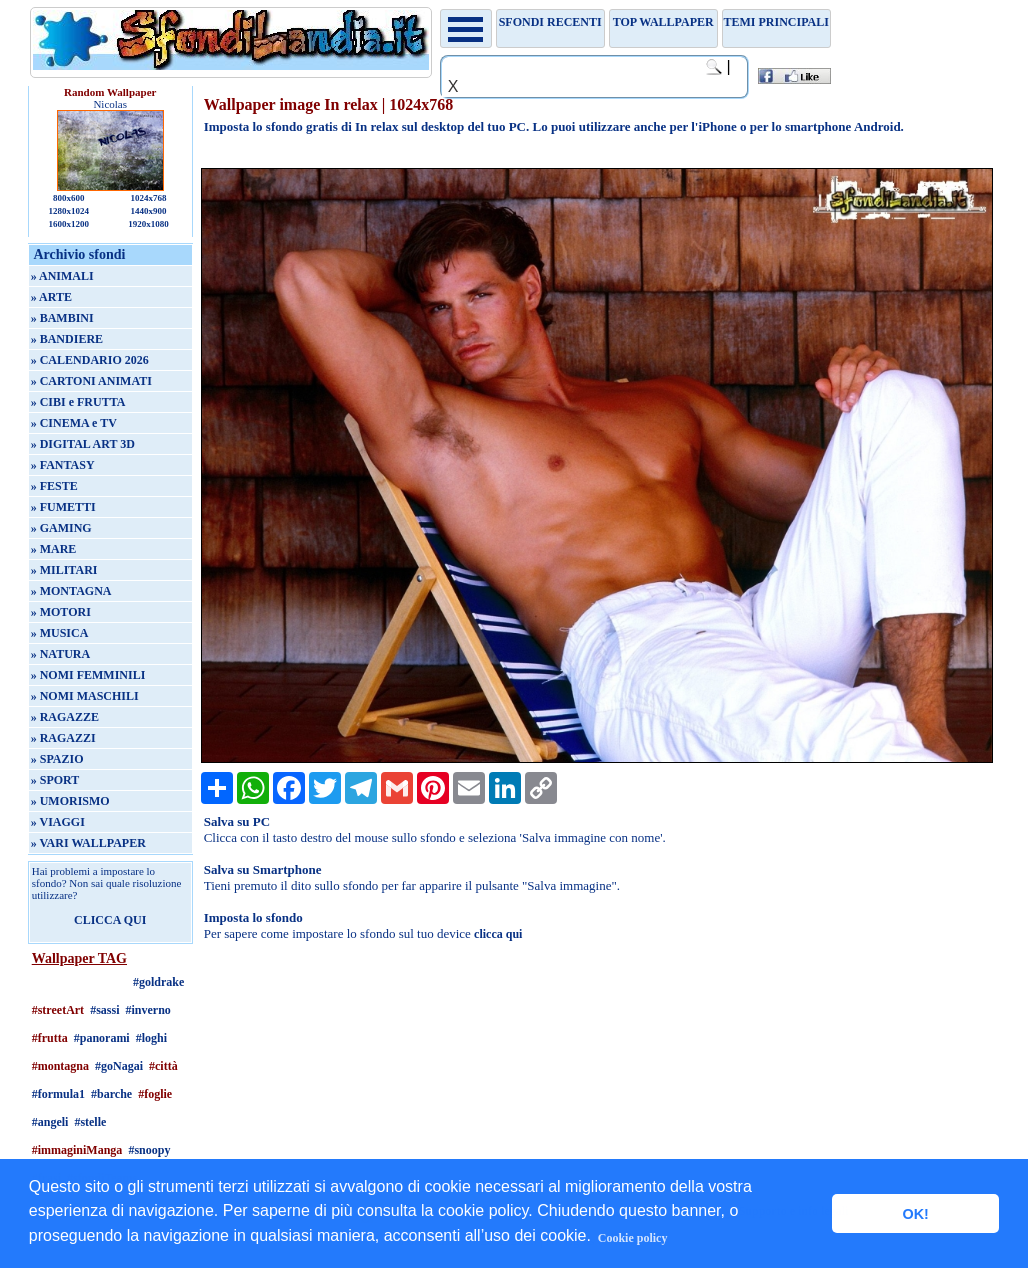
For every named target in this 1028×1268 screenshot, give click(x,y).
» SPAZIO (57, 759)
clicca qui (498, 934)
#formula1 (58, 1094)
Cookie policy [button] (633, 1238)
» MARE (54, 549)
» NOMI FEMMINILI (88, 675)
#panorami (102, 1038)
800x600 (69, 198)
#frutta (50, 1038)
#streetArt (58, 1010)
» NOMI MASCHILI (85, 696)
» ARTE (51, 297)
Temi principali (775, 22)
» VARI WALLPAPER (88, 843)
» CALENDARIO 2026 (90, 360)
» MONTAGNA (71, 591)
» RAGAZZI (63, 738)
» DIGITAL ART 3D (83, 444)
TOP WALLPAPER (663, 22)
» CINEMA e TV (74, 423)
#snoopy (149, 1150)
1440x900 (148, 211)
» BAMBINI (62, 318)
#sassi (104, 1010)
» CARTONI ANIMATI (91, 381)
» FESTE (54, 486)
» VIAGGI (58, 822)
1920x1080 (148, 224)
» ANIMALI (62, 276)
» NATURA (60, 654)
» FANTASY (63, 465)
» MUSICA (60, 633)
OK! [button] (915, 1214)
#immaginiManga (77, 1150)
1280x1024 (68, 211)
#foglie (155, 1094)
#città (163, 1066)
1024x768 (148, 198)
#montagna (60, 1066)
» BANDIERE (67, 339)
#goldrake (158, 982)
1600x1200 (68, 224)
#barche (111, 1094)
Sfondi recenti (550, 22)
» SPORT (55, 780)
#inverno (147, 1010)
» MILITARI (64, 570)
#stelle (90, 1122)
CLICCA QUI (110, 920)
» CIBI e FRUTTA (78, 402)
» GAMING (61, 528)
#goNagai (119, 1066)
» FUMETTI (63, 507)
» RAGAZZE (65, 717)
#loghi (151, 1038)
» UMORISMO (70, 801)
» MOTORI (61, 612)
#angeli (50, 1122)
